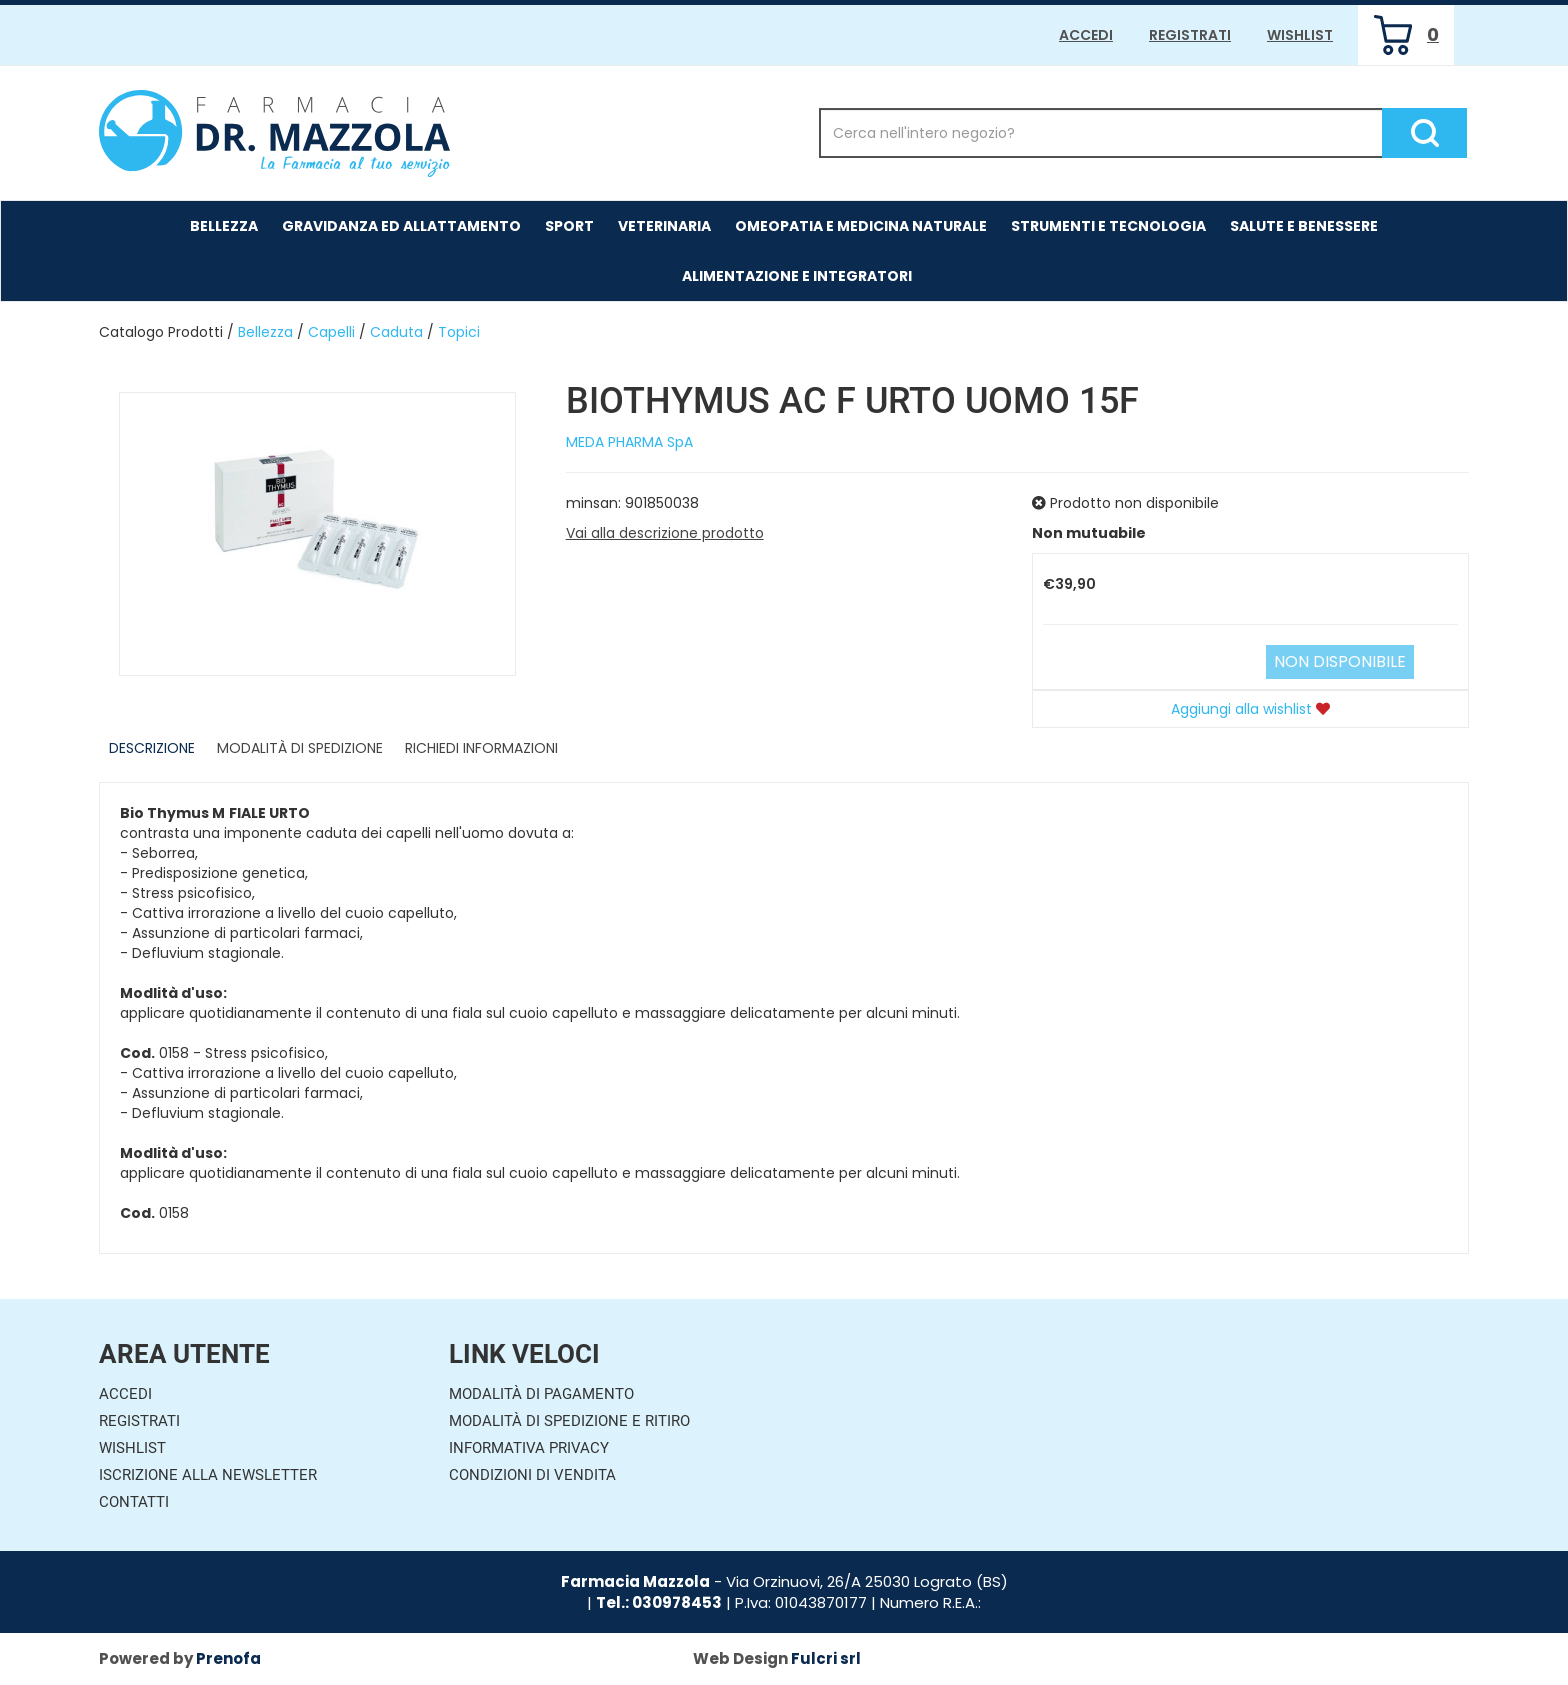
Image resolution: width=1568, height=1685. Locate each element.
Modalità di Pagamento (541, 1394)
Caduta (396, 332)
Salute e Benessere (1304, 226)
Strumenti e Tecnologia (1108, 226)
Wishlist (1300, 35)
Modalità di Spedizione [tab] (300, 748)
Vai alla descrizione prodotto (665, 533)
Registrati (1190, 35)
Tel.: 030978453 (659, 1602)
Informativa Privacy (529, 1448)
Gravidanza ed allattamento (401, 226)
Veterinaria (664, 226)
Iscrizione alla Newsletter (208, 1475)
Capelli (331, 332)
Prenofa (228, 1658)
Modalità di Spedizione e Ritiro (569, 1421)
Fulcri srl (826, 1658)
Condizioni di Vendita (532, 1475)
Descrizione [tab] (152, 748)
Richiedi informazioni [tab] (481, 748)
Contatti (134, 1502)
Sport (569, 226)
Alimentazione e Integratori (797, 276)
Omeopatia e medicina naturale (861, 226)
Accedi (1086, 35)
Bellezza (224, 226)
